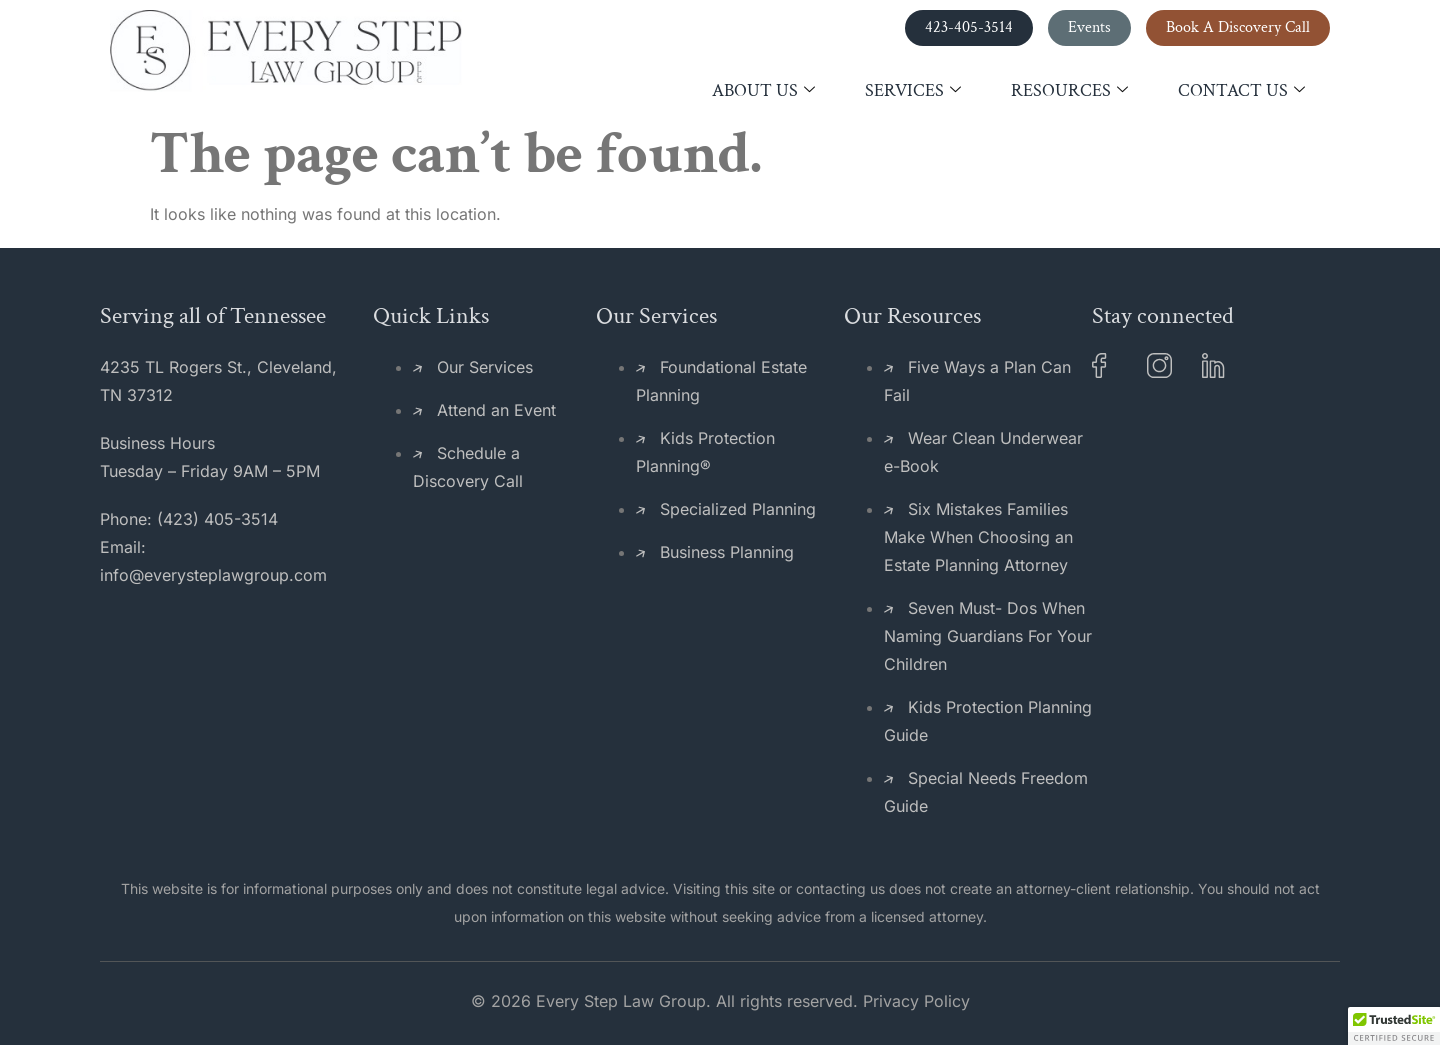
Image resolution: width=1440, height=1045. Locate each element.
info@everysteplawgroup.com (213, 575)
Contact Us (1241, 91)
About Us (763, 91)
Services (913, 91)
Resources (1069, 91)
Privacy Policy (916, 1001)
